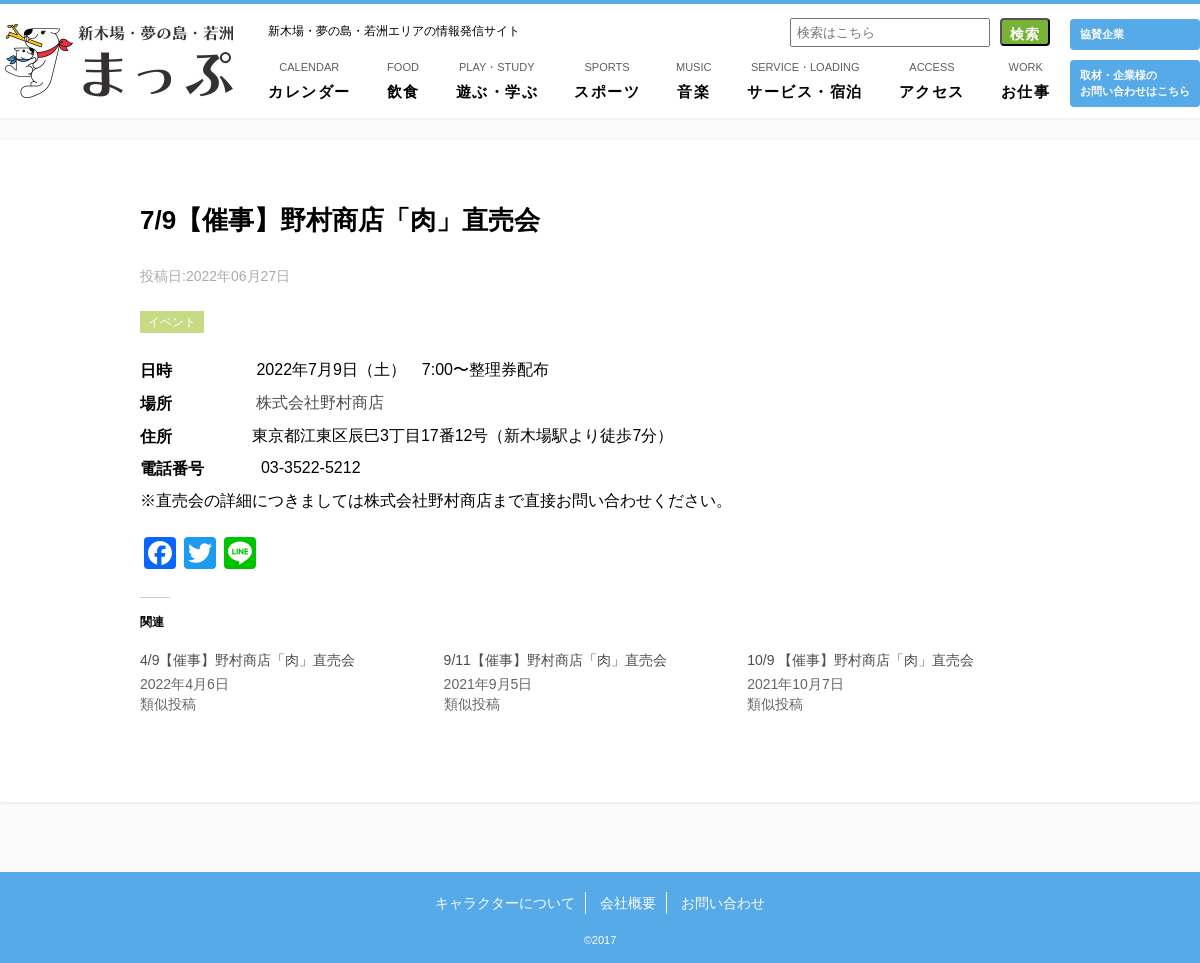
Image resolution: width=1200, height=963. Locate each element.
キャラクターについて (505, 903)
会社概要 (628, 903)
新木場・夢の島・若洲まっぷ (119, 61)
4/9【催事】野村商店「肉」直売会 (247, 660)
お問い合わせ (723, 903)
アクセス (932, 79)
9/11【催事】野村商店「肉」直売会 (555, 660)
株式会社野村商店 (320, 402)
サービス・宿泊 (805, 79)
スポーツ (607, 79)
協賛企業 (1102, 34)
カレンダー (309, 79)
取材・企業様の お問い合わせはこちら (1135, 82)
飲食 (403, 79)
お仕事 (1026, 79)
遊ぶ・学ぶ (497, 79)
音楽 (693, 79)
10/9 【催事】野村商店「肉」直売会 (860, 660)
